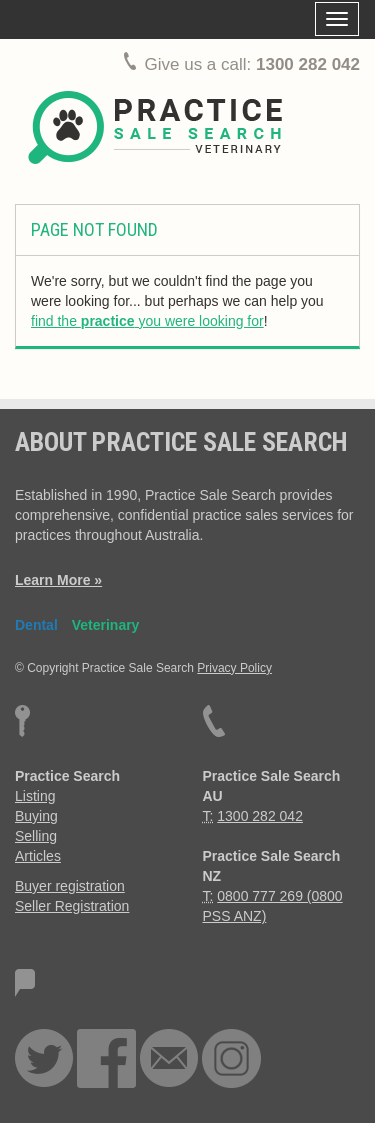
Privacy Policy (234, 668)
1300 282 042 (308, 64)
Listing (35, 796)
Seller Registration (72, 906)
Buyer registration (70, 886)
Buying (36, 816)
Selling (36, 836)
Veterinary (106, 625)
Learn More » (58, 580)
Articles (38, 856)
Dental (36, 625)
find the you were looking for (147, 321)
